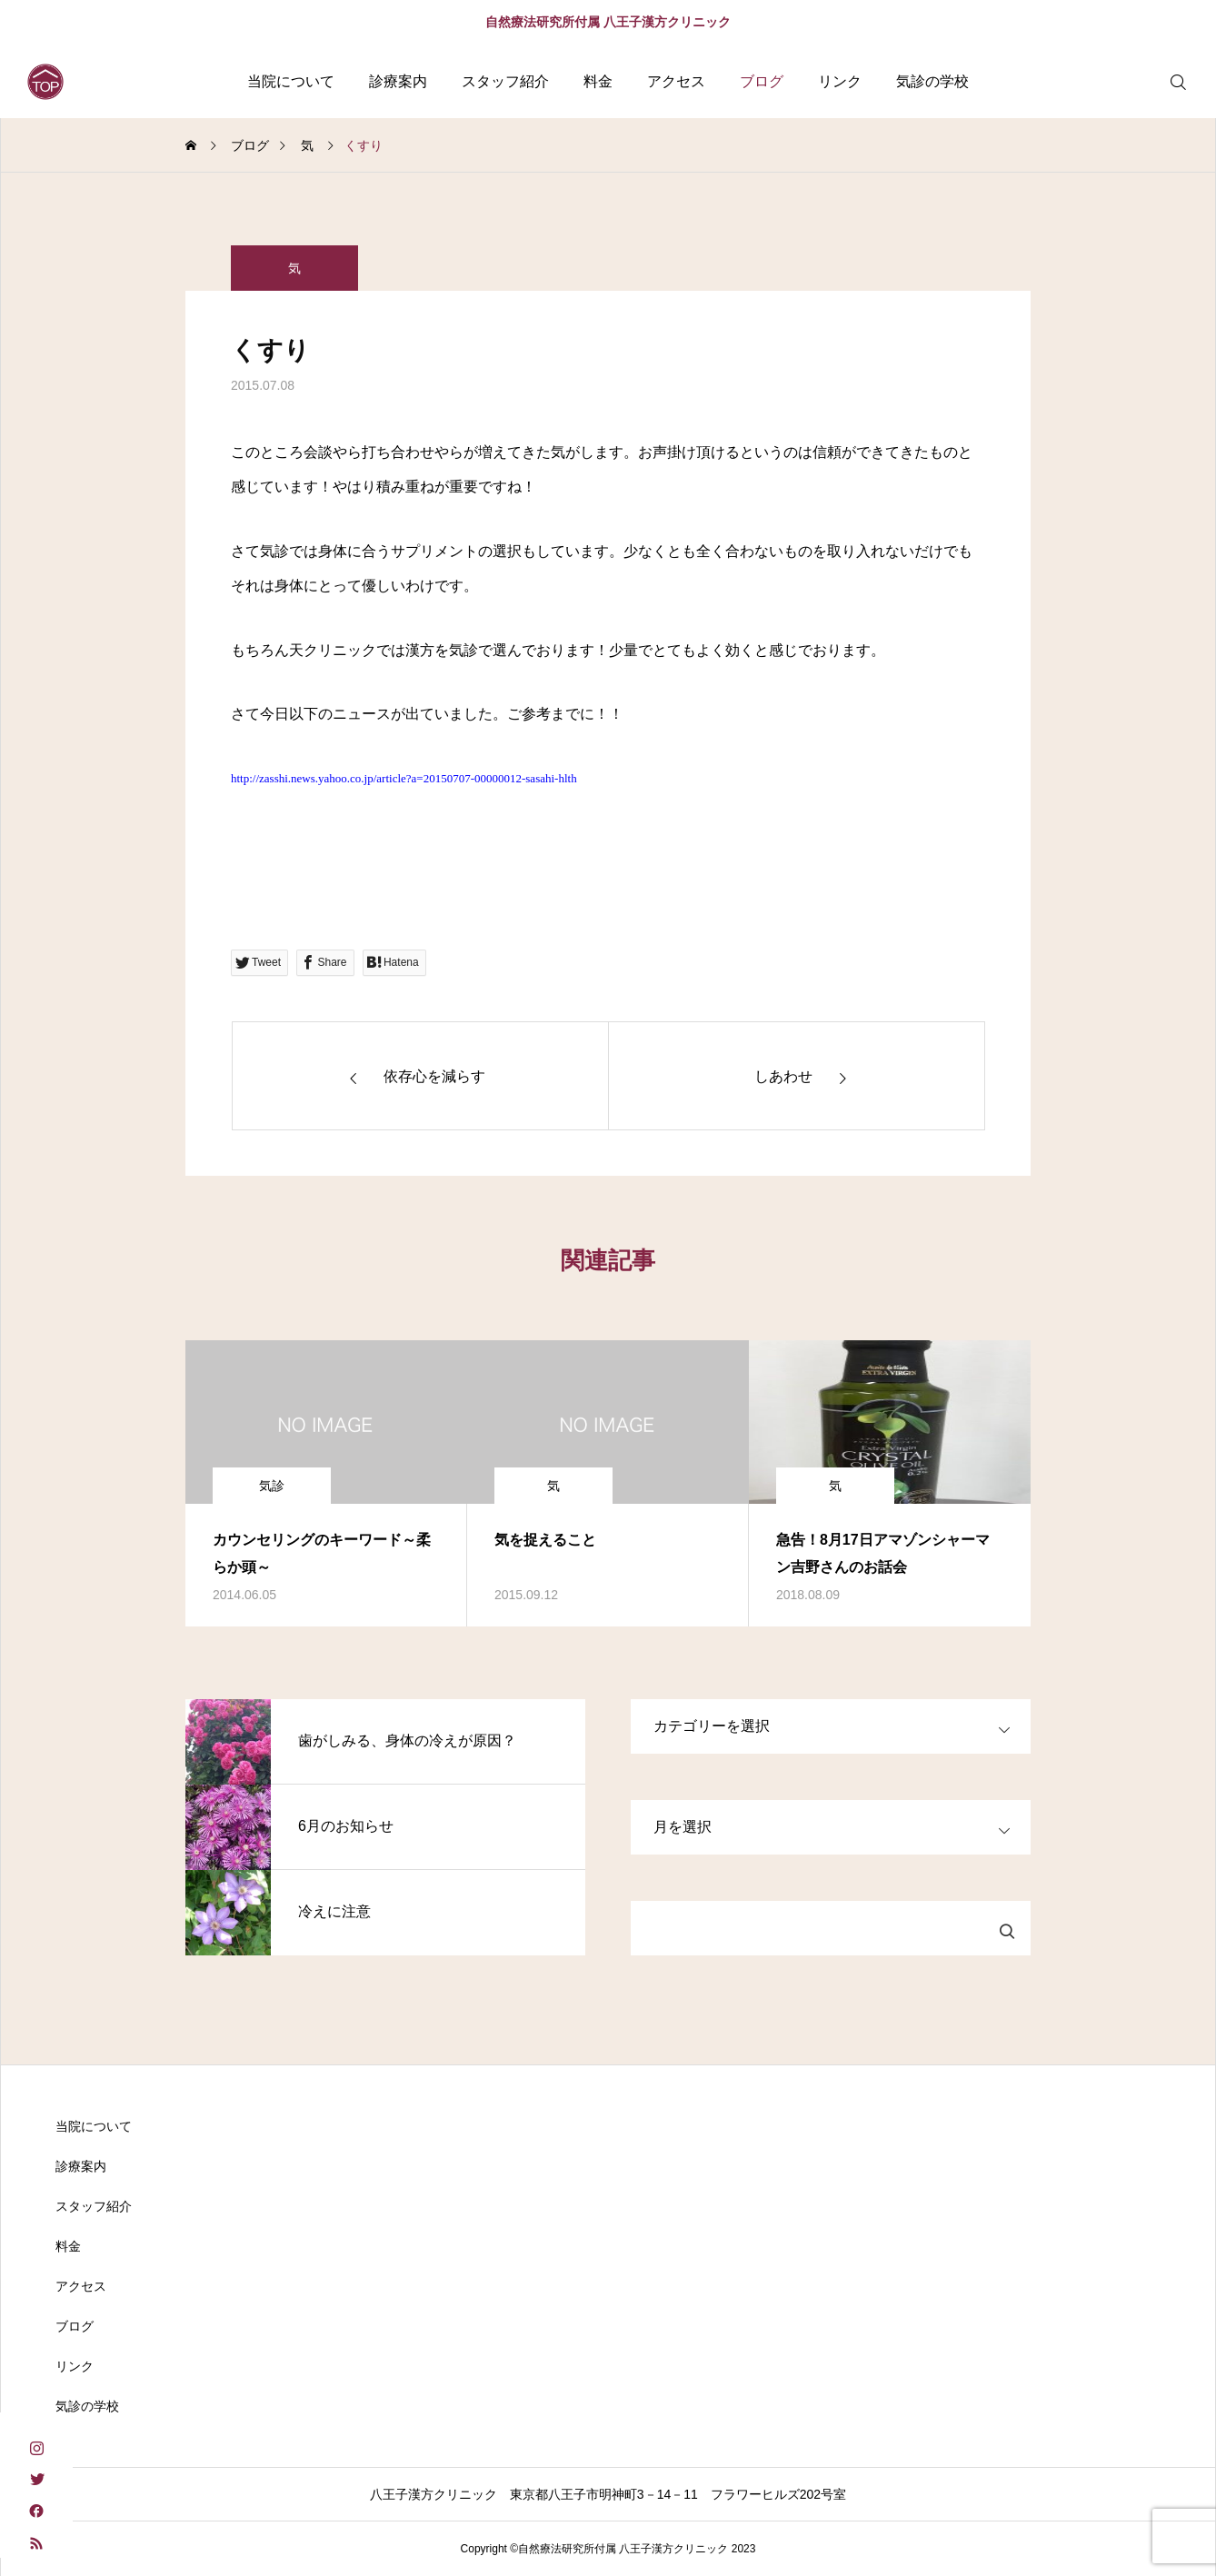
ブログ (761, 81)
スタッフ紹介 (505, 81)
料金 (598, 81)
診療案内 (398, 81)
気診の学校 (932, 81)
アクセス (676, 81)
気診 (271, 1485)
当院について (290, 81)
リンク (840, 81)
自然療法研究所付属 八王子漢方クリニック (608, 22)
